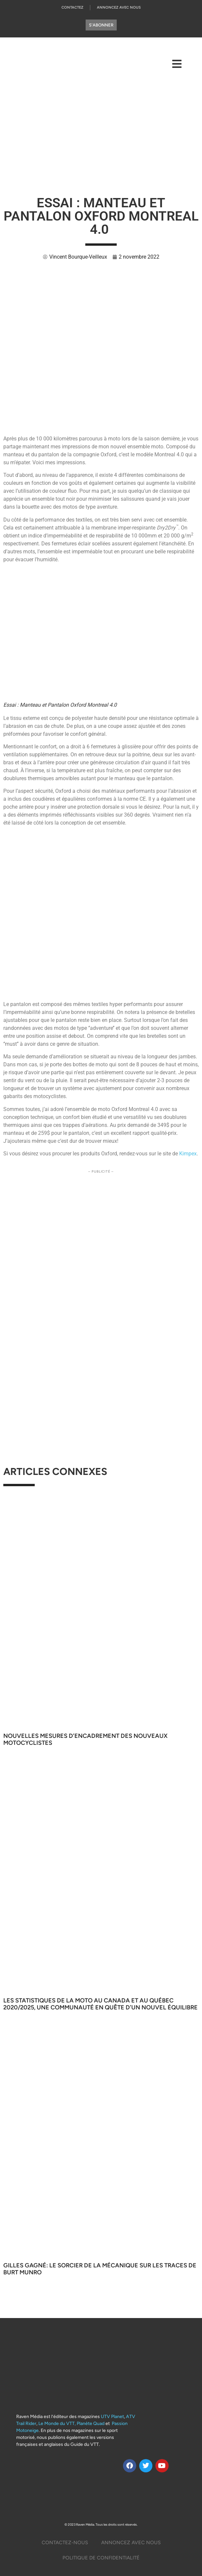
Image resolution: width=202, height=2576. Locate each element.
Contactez (72, 7)
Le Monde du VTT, (57, 2423)
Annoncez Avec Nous (119, 7)
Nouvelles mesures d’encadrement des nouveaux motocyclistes (85, 1739)
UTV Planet (112, 2416)
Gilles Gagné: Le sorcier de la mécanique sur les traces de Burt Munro (99, 2269)
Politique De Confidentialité (101, 2558)
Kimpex (188, 1153)
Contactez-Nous (65, 2543)
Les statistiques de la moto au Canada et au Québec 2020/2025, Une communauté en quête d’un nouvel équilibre (100, 2004)
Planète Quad (90, 2423)
